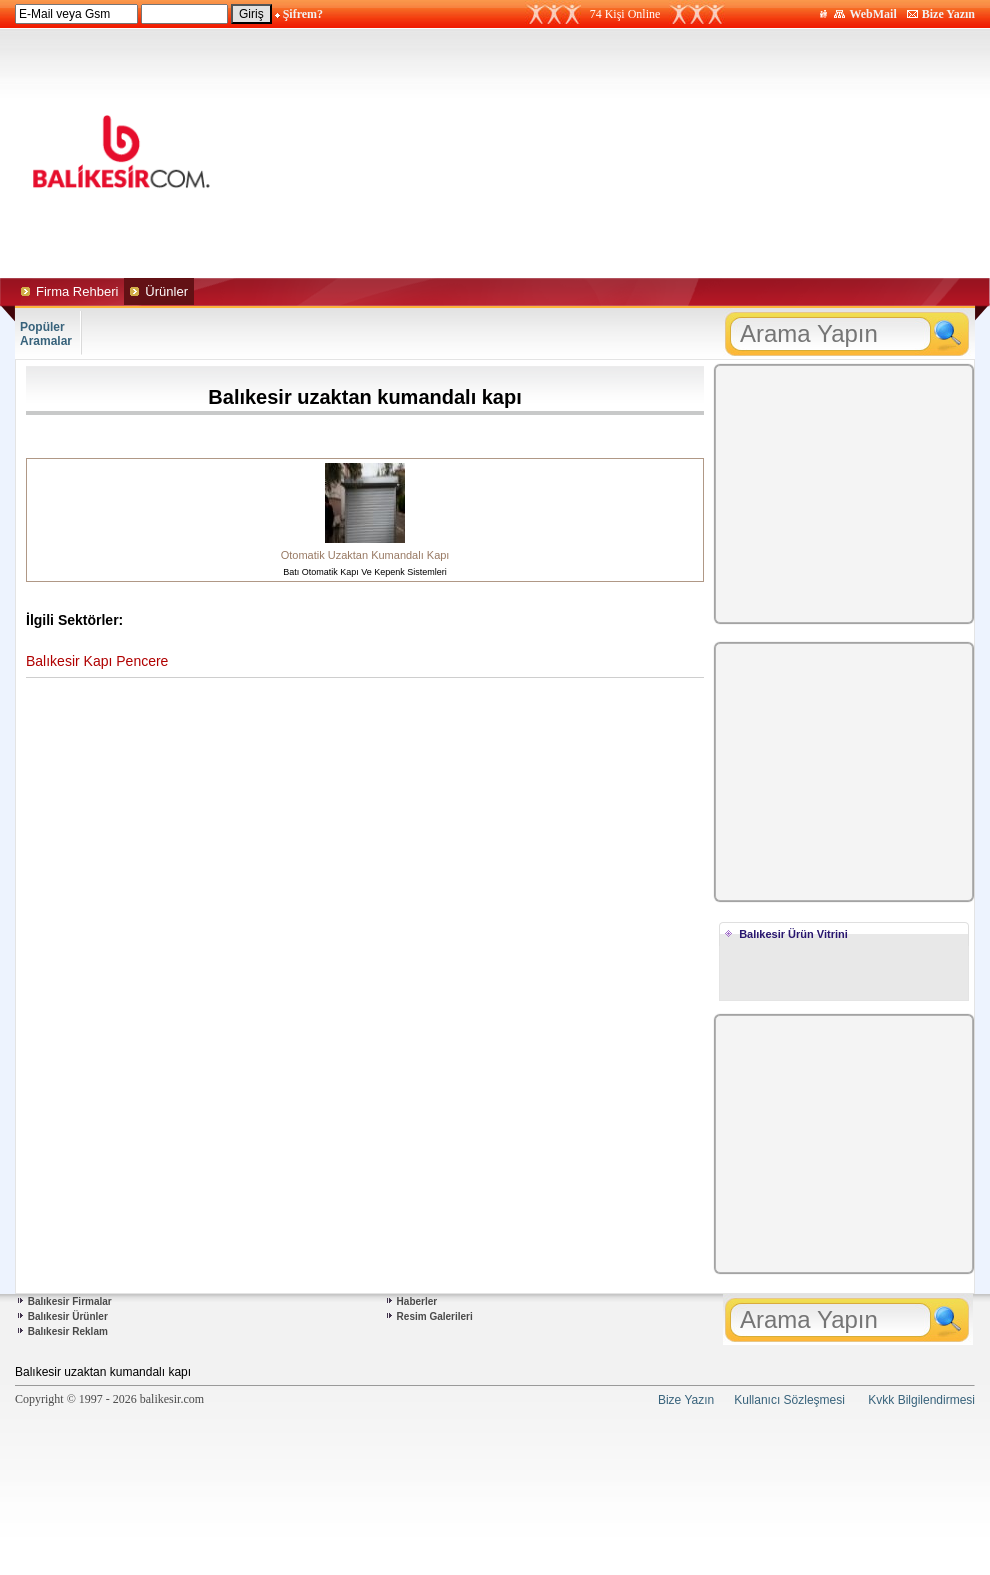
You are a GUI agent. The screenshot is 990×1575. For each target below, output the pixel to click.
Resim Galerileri (435, 1316)
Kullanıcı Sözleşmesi (789, 1400)
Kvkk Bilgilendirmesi (921, 1400)
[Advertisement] (620, 153)
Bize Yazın (948, 14)
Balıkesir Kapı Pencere (97, 661)
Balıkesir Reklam (68, 1331)
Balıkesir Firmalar (70, 1301)
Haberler (417, 1301)
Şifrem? (303, 14)
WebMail (872, 14)
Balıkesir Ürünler (68, 1316)
